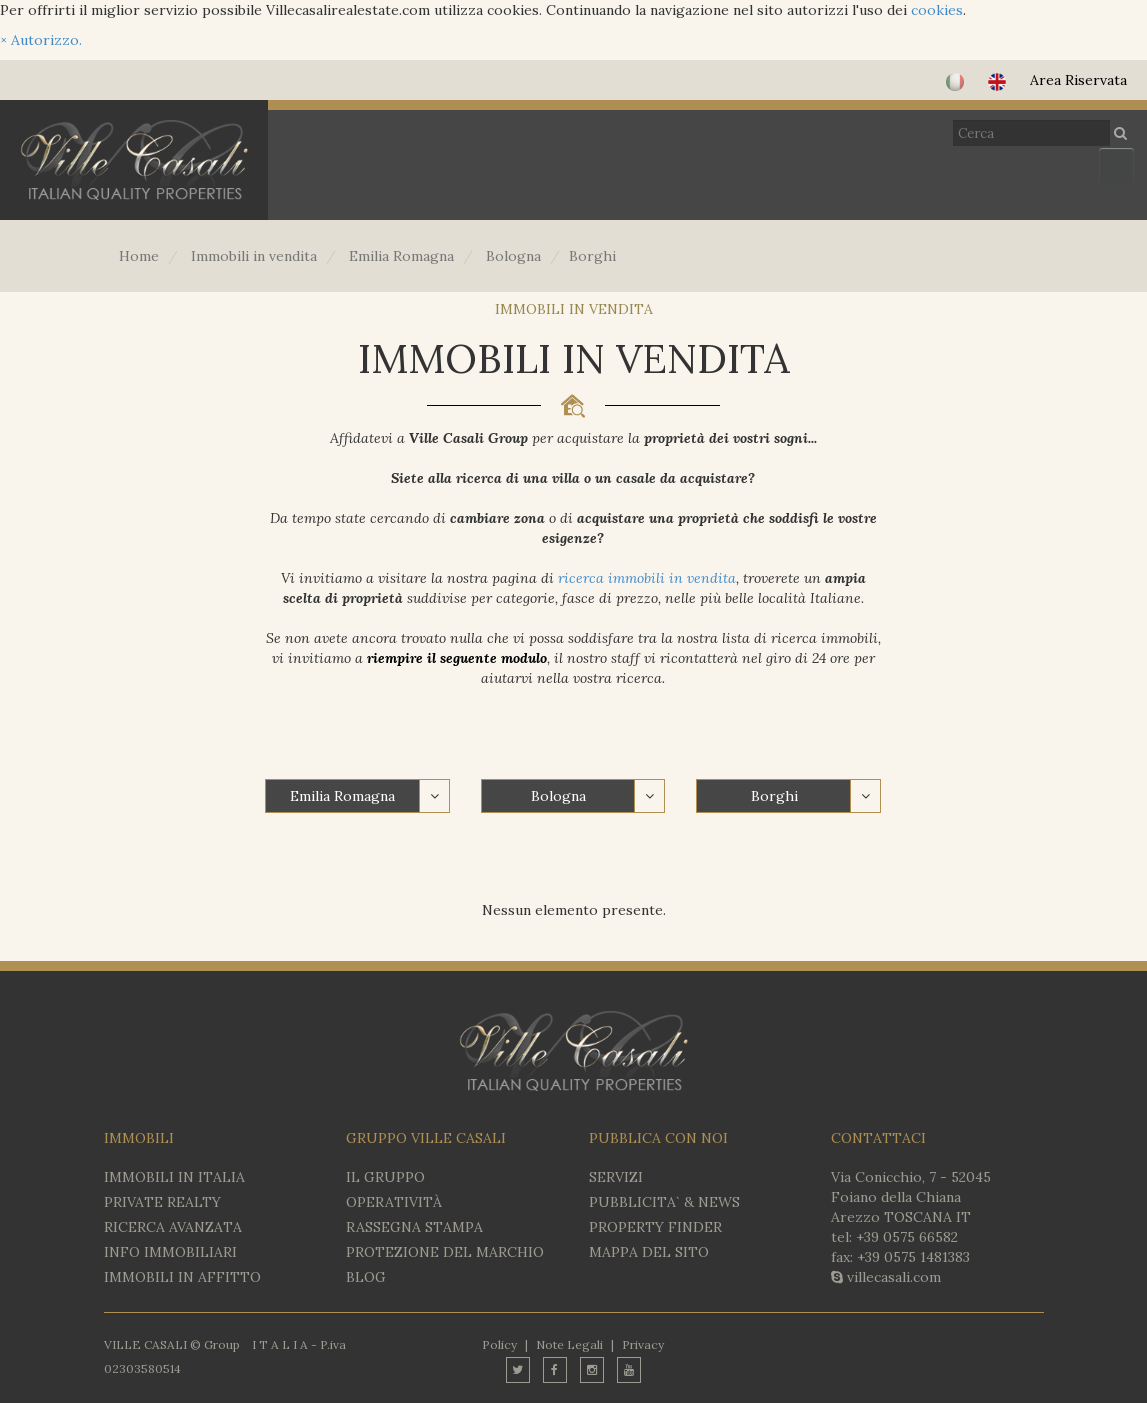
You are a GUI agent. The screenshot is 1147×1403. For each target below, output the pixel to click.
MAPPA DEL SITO (649, 1252)
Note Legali (569, 1344)
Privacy (643, 1344)
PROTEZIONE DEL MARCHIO (445, 1252)
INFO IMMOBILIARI (170, 1252)
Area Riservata (1078, 80)
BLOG (366, 1277)
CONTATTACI (878, 1138)
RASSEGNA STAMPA (414, 1227)
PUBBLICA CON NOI (658, 1138)
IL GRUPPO (385, 1177)
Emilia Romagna (342, 796)
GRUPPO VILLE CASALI (426, 1138)
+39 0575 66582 (907, 1237)
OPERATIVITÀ (394, 1202)
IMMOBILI (139, 1138)
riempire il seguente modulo (457, 658)
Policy (499, 1344)
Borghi (774, 796)
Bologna (558, 796)
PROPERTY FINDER (655, 1227)
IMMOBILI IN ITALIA (174, 1177)
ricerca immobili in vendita (647, 578)
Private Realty (162, 1202)
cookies (937, 10)
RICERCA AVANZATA (173, 1227)
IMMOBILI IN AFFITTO (182, 1277)
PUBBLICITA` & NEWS (664, 1202)
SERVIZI (616, 1177)
